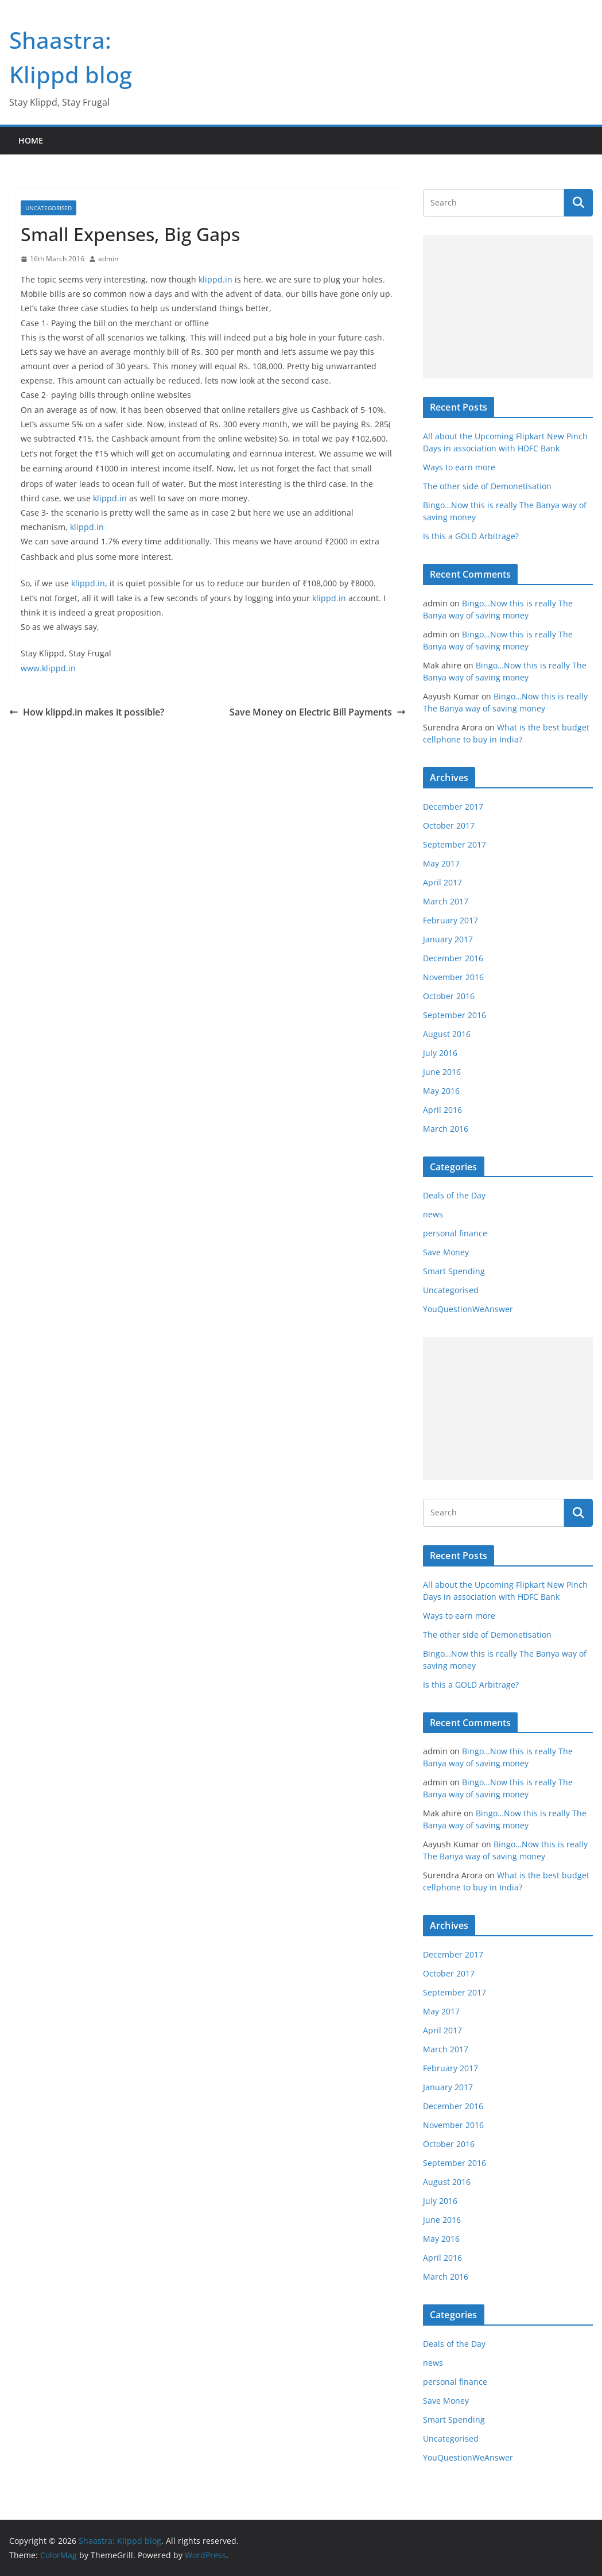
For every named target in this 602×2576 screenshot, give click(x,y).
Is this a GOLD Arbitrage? (471, 536)
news (433, 1214)
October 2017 (449, 825)
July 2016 (440, 1052)
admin (108, 259)
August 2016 (447, 1033)
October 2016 (449, 996)
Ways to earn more (459, 467)
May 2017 (441, 863)
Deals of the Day (454, 1195)
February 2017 (450, 920)
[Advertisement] (508, 306)
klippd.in (215, 279)
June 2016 (442, 1071)
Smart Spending (454, 1271)
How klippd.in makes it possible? (86, 712)
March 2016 (445, 1128)
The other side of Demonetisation (487, 486)
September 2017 (454, 844)
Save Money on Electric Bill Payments (318, 712)
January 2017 (448, 939)
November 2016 (453, 977)
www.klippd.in (48, 668)
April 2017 (442, 882)
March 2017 (445, 901)
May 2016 (441, 1090)
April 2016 (442, 1109)
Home (30, 140)
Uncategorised (48, 208)
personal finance (455, 1233)
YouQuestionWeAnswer (468, 1309)
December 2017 (453, 806)
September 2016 (454, 1014)
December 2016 (453, 958)
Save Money (446, 1252)
